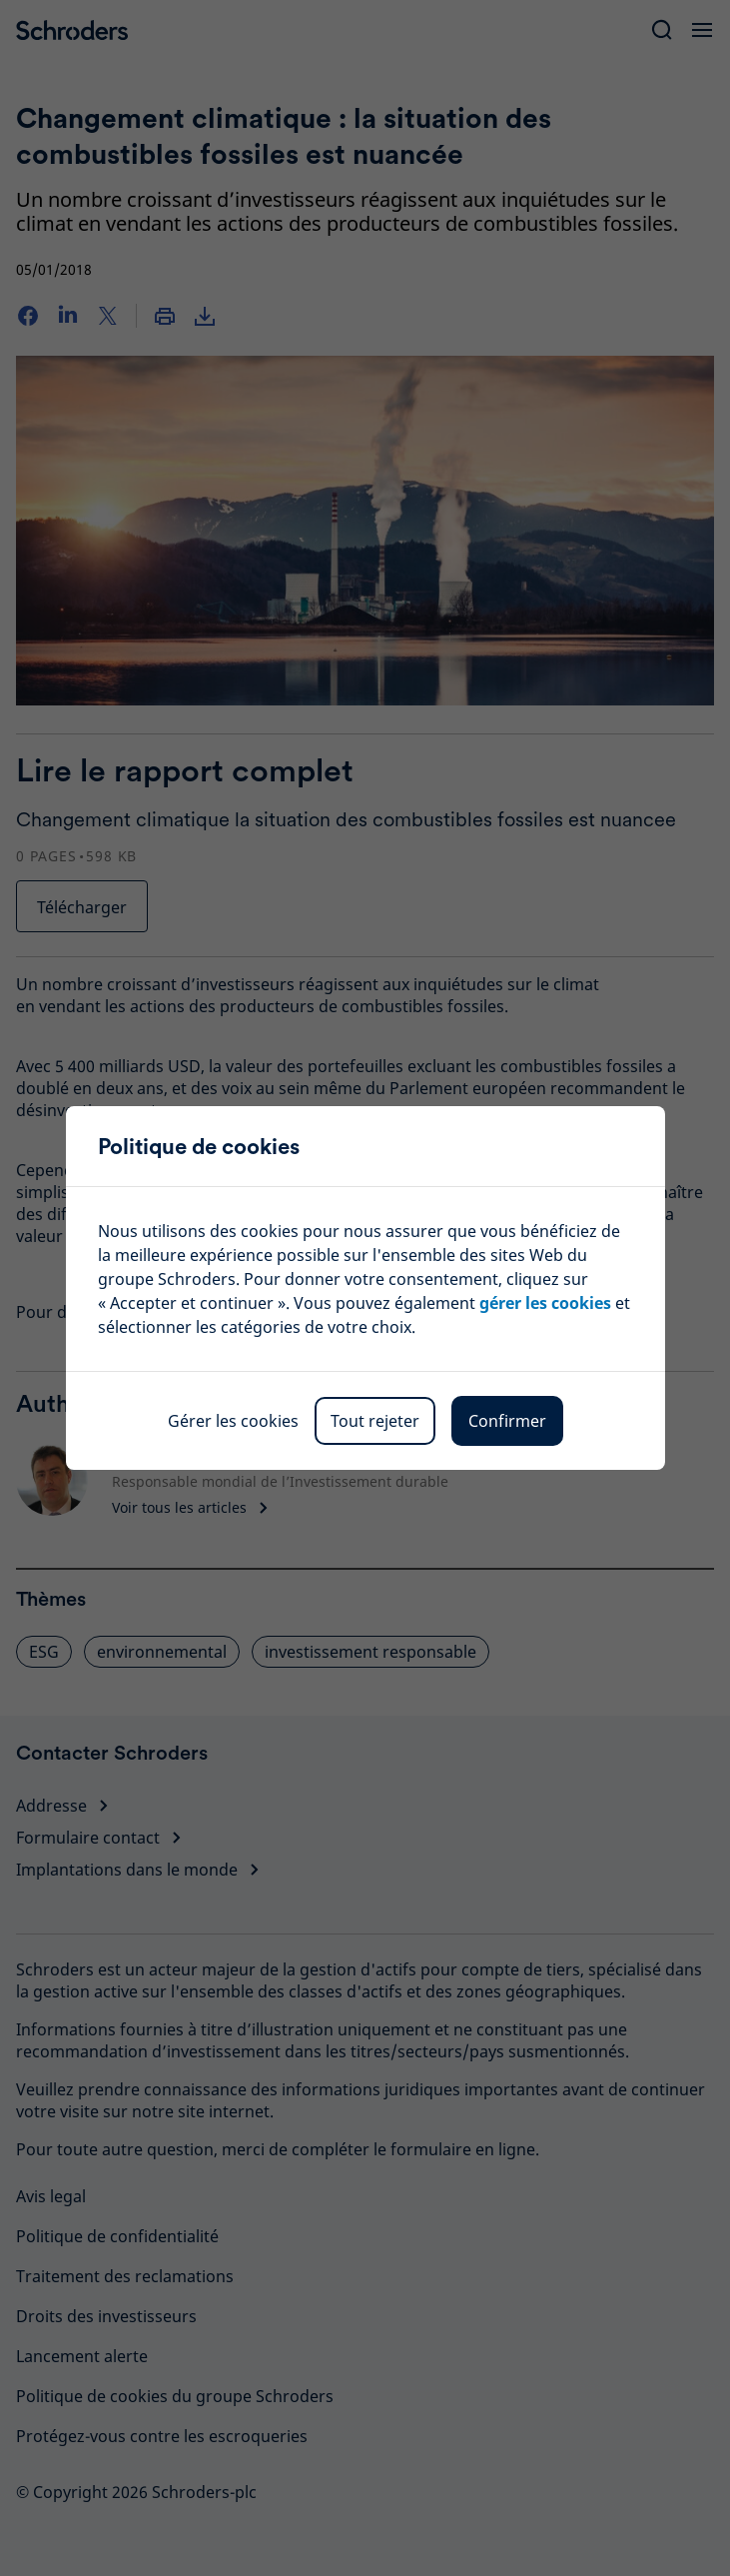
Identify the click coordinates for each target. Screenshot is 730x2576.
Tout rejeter (375, 1421)
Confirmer (507, 1421)
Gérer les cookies (233, 1421)
